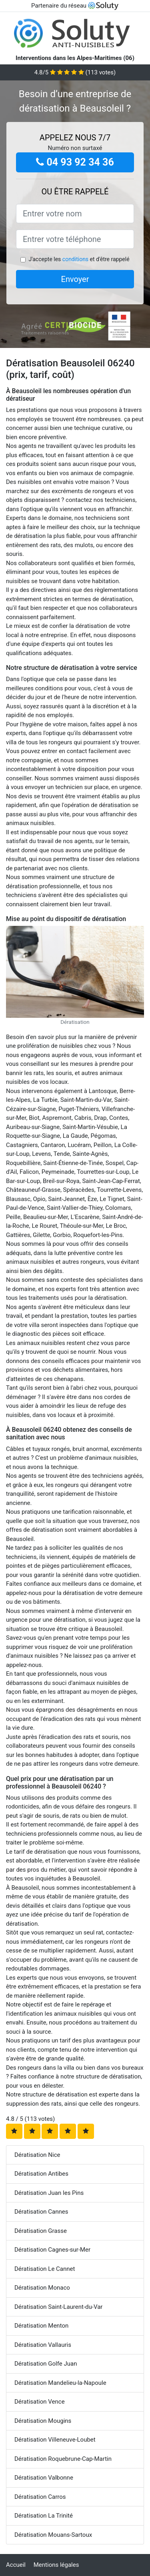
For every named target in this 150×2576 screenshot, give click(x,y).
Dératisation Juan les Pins (49, 2192)
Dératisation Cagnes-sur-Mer (52, 2249)
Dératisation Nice (37, 2154)
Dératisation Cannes (41, 2211)
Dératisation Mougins (42, 2420)
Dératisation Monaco (42, 2287)
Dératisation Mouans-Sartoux (53, 2534)
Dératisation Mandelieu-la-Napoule (60, 2382)
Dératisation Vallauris (42, 2344)
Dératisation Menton (41, 2325)
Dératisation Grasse (40, 2230)
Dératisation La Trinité (43, 2515)
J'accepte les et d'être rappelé (78, 259)
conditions (75, 259)
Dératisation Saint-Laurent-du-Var (58, 2306)
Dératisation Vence (39, 2401)
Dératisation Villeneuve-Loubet (55, 2439)
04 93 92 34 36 (75, 162)
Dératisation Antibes (41, 2173)
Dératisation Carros (40, 2496)
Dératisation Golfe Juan (45, 2363)
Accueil (16, 2564)
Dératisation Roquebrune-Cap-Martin (63, 2458)
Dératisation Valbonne (43, 2477)
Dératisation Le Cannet (44, 2268)
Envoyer (75, 279)
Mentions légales (56, 2564)
